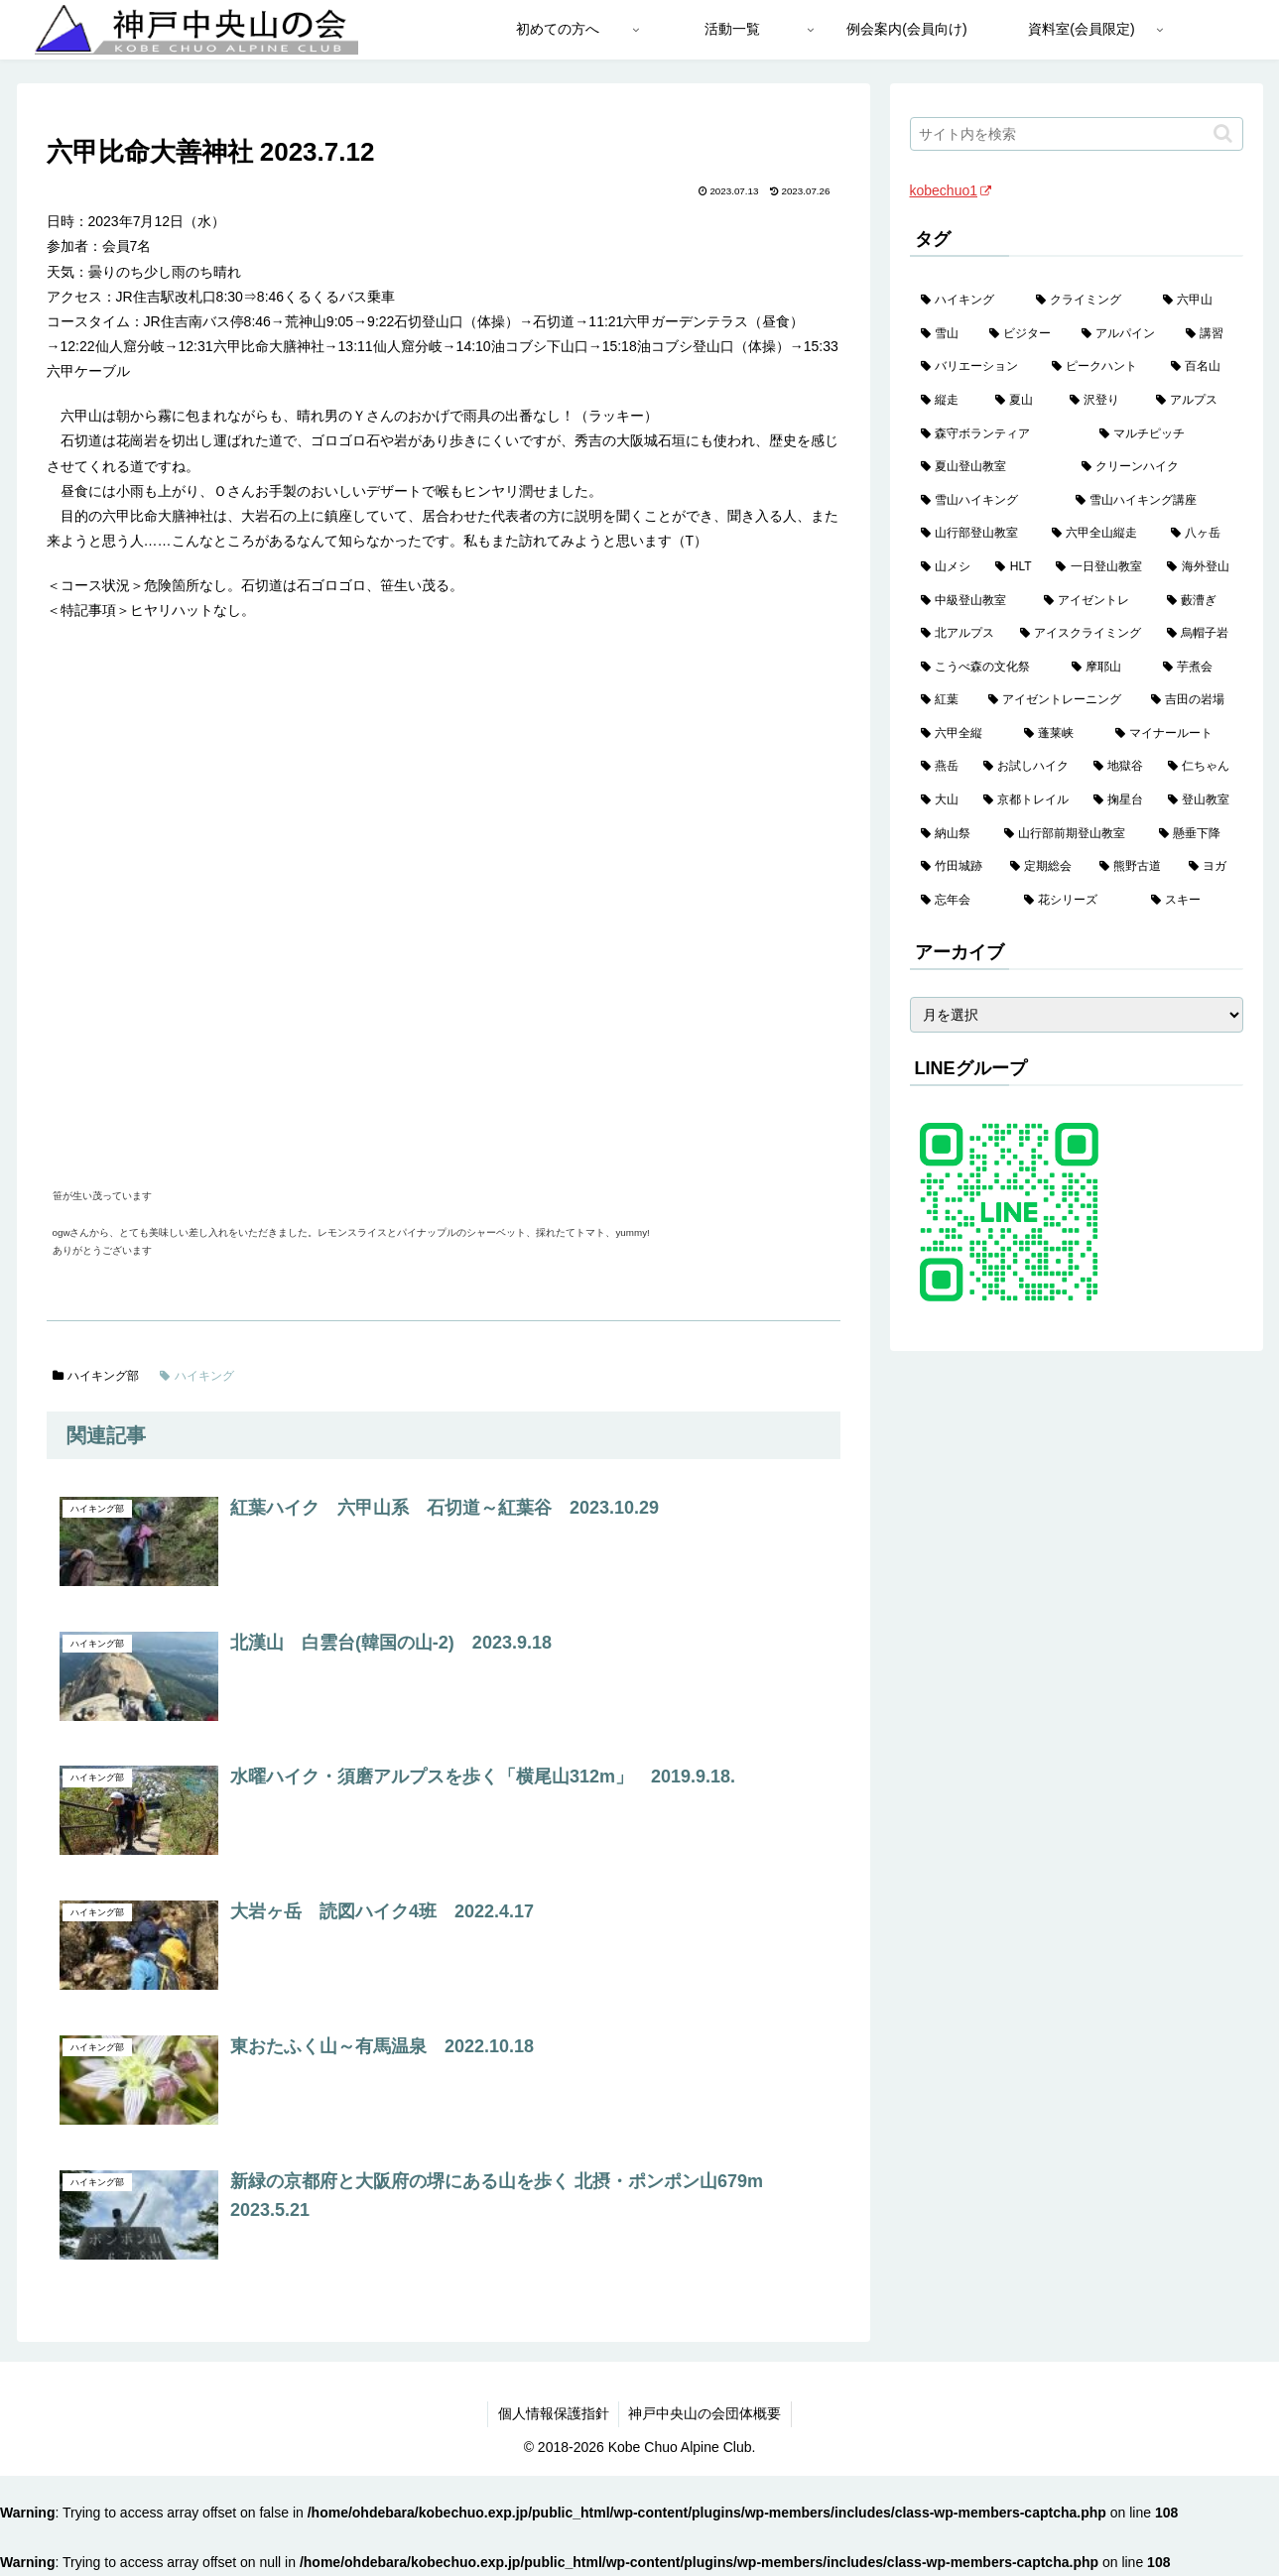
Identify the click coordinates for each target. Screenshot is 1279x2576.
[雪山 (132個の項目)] (944, 334)
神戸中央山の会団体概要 (705, 2413)
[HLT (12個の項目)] (1014, 567)
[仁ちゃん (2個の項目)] (1200, 767)
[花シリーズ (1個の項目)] (1076, 901)
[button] (1223, 133)
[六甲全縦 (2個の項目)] (961, 734)
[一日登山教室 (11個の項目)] (1100, 567)
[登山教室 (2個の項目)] (1200, 800)
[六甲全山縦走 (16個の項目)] (1100, 534)
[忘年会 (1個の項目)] (961, 901)
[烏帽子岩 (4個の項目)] (1199, 634)
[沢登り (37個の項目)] (1102, 401)
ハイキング (197, 1376)
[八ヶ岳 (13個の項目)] (1201, 534)
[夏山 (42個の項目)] (1021, 401)
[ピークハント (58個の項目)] (1100, 367)
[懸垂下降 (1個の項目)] (1195, 834)
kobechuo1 (951, 190)
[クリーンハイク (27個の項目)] (1157, 467)
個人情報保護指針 (552, 2413)
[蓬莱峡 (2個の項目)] (1058, 734)
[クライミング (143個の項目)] (1088, 300)
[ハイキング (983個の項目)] (967, 300)
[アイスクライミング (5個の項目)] (1082, 634)
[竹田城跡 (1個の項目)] (954, 867)
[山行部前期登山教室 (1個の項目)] (1070, 834)
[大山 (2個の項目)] (941, 800)
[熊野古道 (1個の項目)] (1133, 867)
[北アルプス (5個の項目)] (959, 634)
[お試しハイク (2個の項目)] (1027, 767)
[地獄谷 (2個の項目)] (1120, 767)
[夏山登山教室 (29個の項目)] (990, 467)
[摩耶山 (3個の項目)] (1106, 667)
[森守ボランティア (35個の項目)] (999, 434)
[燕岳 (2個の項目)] (941, 767)
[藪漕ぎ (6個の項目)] (1199, 601)
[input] (1076, 134)
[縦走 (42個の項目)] (947, 401)
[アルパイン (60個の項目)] (1123, 334)
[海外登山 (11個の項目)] (1199, 567)
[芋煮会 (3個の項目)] (1197, 667)
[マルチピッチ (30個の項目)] (1165, 434)
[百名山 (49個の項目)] (1201, 367)
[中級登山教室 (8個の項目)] (971, 601)
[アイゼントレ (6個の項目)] (1094, 601)
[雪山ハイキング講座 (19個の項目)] (1154, 501)
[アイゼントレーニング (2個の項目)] (1058, 700)
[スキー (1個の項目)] (1191, 901)
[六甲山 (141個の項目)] (1197, 300)
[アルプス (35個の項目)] (1194, 401)
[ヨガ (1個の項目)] (1210, 867)
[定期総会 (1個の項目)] (1044, 867)
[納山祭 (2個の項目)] (951, 834)
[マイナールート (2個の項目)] (1173, 734)
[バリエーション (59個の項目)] (975, 367)
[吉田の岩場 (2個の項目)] (1191, 700)
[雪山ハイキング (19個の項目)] (987, 501)
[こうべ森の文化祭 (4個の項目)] (985, 667)
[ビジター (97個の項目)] (1024, 334)
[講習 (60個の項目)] (1209, 334)
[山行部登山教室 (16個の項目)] (975, 534)
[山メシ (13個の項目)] (947, 567)
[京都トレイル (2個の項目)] (1027, 800)
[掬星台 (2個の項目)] (1120, 800)
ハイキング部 (96, 1376)
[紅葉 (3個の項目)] (943, 700)
